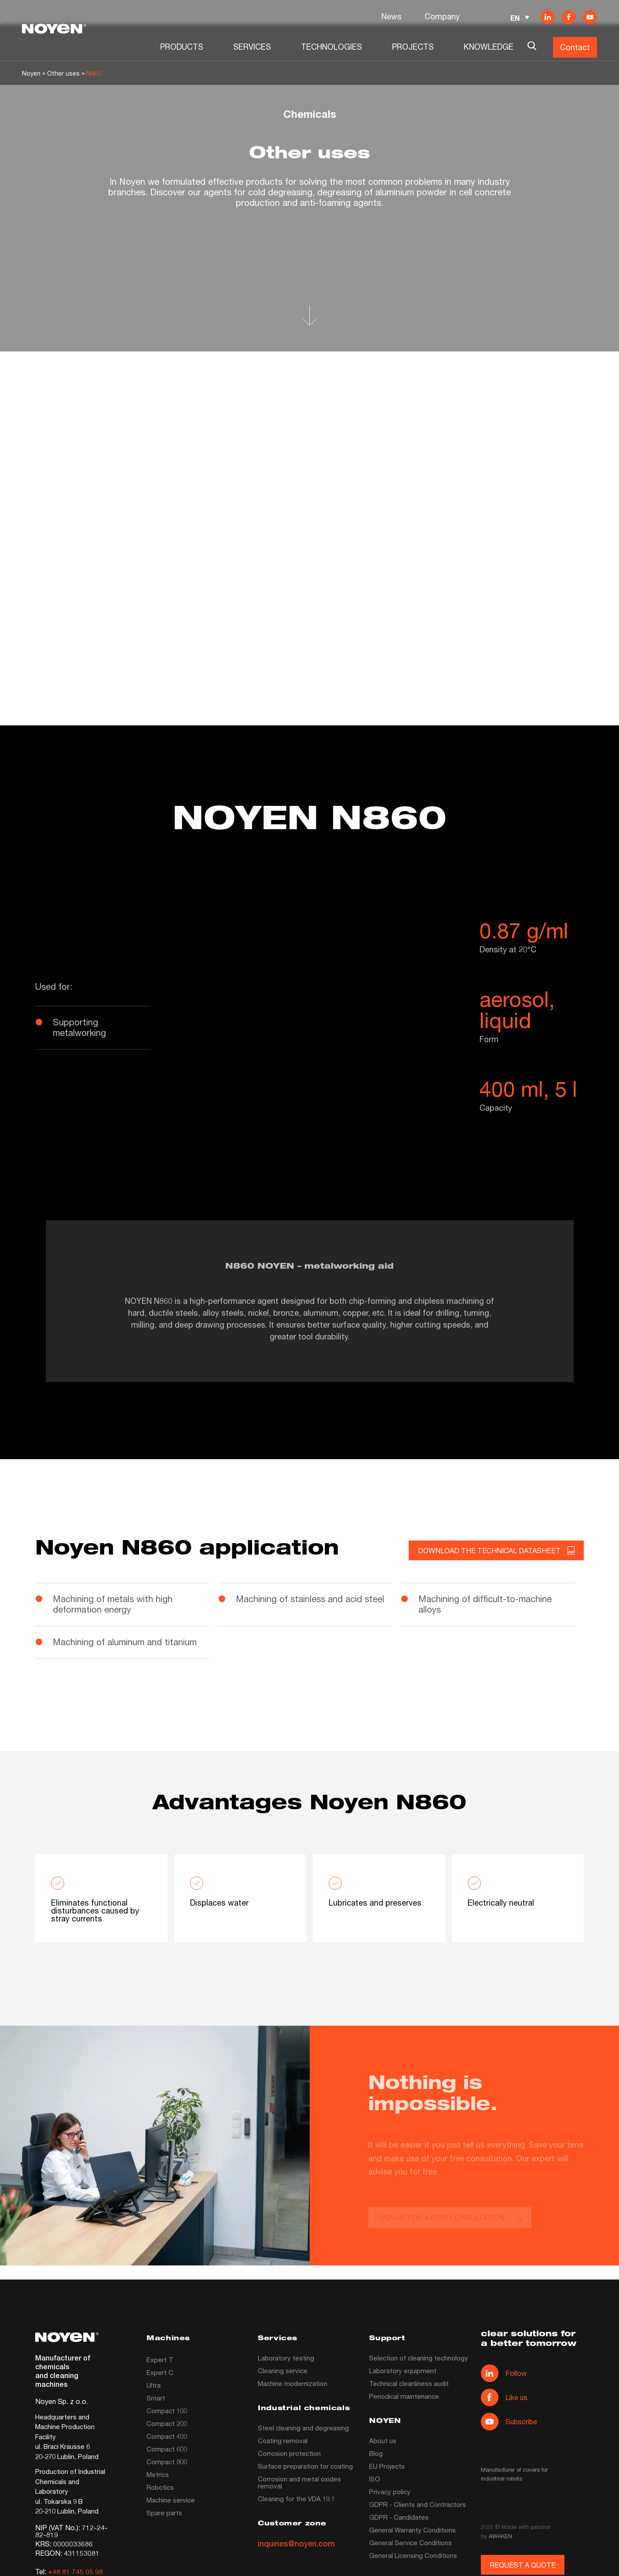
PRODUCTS (181, 46)
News (391, 16)
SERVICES (252, 46)
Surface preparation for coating (305, 2466)
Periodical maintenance (404, 2396)
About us (382, 2440)
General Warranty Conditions (412, 2530)
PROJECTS (413, 46)
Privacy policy (389, 2492)
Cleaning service (283, 2371)
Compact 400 (167, 2436)
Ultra (154, 2385)
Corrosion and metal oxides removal (299, 2482)
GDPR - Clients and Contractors (417, 2504)
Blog (376, 2453)
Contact (575, 47)
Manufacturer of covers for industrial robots (514, 2474)
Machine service (171, 2500)
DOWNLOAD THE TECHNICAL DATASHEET (496, 1550)
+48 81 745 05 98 (75, 2571)
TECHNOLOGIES (331, 46)
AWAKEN (500, 2535)
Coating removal (283, 2440)
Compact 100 (167, 2411)
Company (442, 16)
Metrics (158, 2474)
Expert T (160, 2360)
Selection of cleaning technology (418, 2358)
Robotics (160, 2487)
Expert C (160, 2372)
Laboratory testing (286, 2358)
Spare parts (164, 2513)
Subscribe (509, 2421)
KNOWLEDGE (488, 46)
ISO (374, 2479)
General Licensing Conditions (413, 2555)
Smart (156, 2398)
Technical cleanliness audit (409, 2383)
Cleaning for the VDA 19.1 (296, 2499)
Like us (504, 2397)
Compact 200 (167, 2423)
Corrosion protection (289, 2453)
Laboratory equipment (402, 2371)
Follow (504, 2373)
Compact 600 (167, 2449)
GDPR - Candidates (399, 2517)
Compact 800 (167, 2462)
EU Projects (387, 2466)
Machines (168, 2338)
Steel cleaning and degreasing (303, 2428)
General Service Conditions (410, 2543)
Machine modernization (292, 2383)
